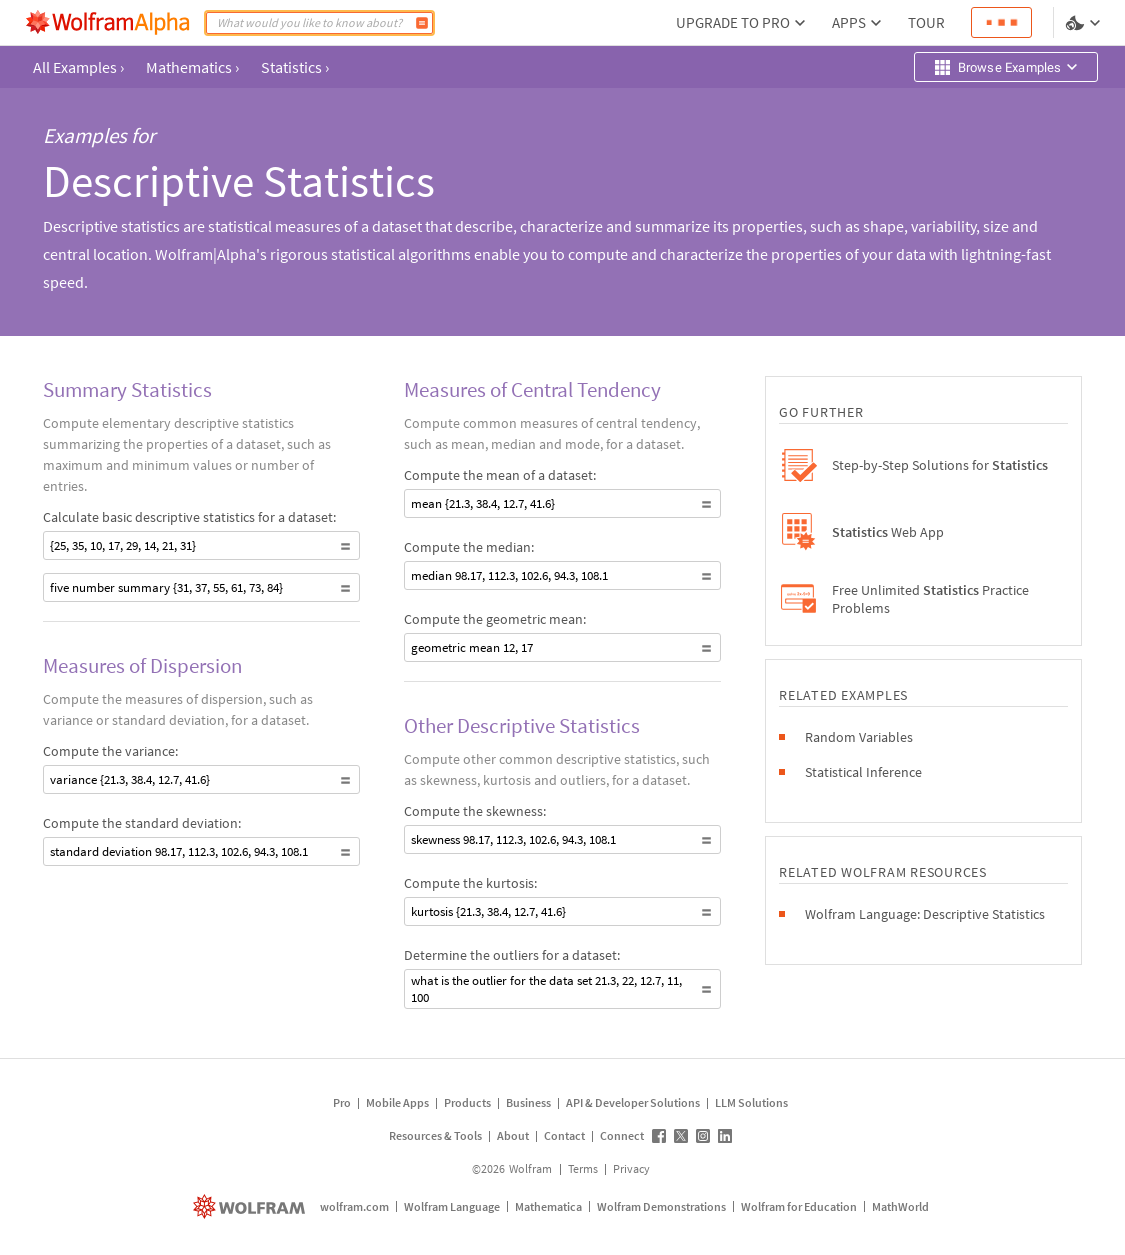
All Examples (78, 67)
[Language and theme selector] (1085, 23)
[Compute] (422, 23)
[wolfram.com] (251, 1206)
